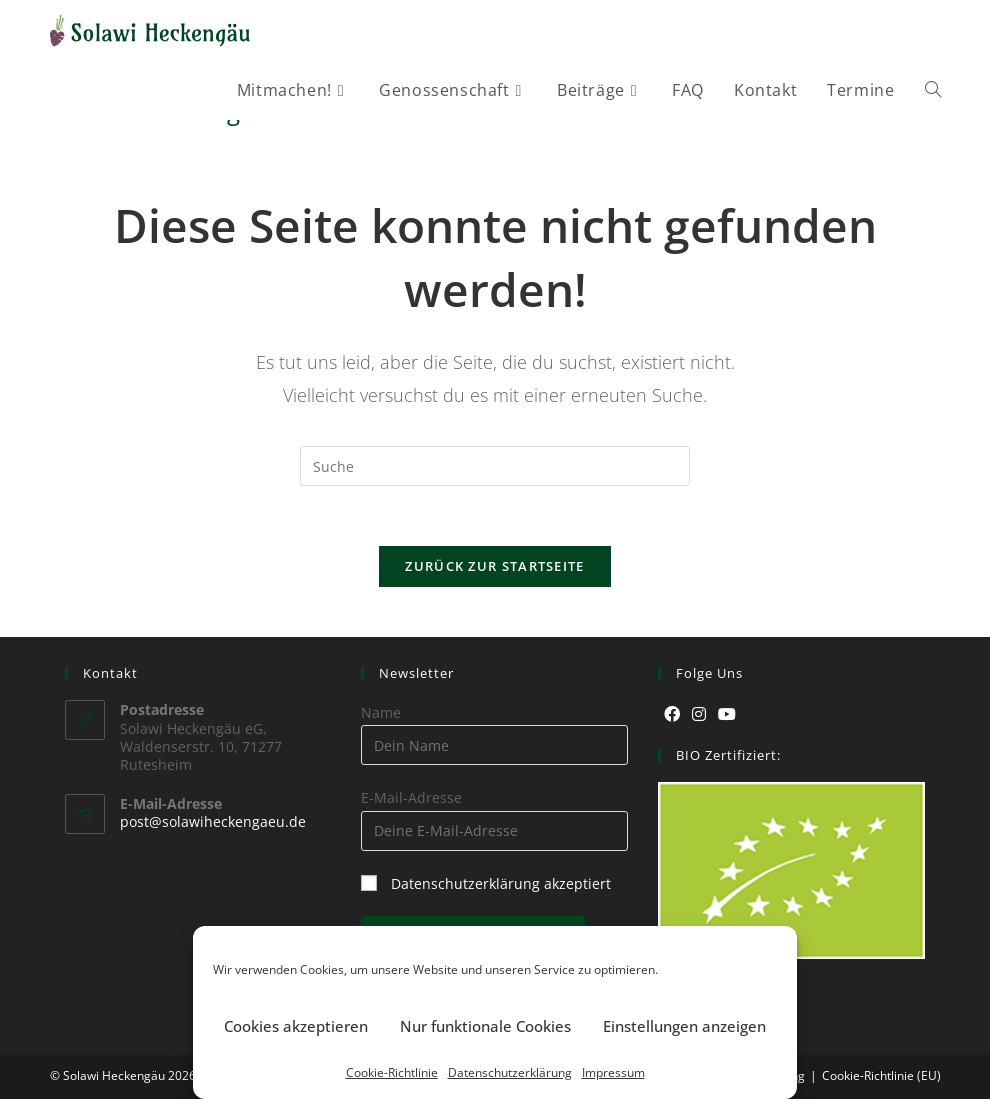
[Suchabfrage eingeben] (495, 466)
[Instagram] (699, 714)
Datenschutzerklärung (510, 1072)
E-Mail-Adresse (411, 797)
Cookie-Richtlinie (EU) (881, 1075)
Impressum (613, 1072)
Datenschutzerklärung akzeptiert (501, 883)
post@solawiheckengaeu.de (213, 821)
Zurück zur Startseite (494, 566)
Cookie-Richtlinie (392, 1072)
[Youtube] (727, 714)
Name (381, 712)
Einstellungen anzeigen (684, 1026)
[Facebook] (672, 714)
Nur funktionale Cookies (485, 1026)
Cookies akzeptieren (296, 1026)
